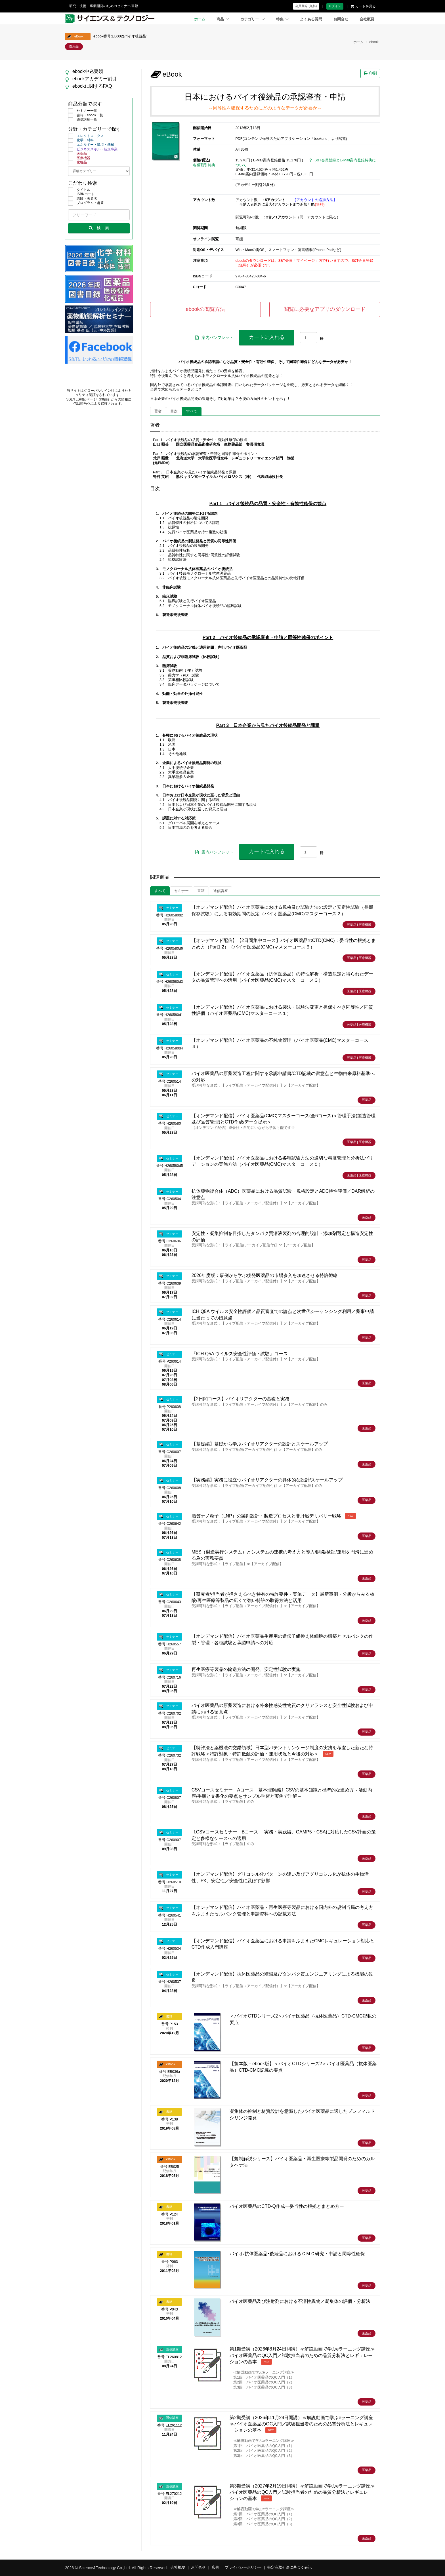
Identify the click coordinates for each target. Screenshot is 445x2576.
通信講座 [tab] (220, 891)
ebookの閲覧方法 (205, 309)
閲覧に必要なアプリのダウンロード (325, 309)
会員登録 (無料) (306, 6)
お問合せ (340, 19)
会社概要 (367, 19)
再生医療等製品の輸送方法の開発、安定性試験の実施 (246, 1669)
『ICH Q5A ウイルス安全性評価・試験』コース (240, 1353)
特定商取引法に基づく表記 (289, 2567)
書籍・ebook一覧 (85, 115)
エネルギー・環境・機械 (91, 145)
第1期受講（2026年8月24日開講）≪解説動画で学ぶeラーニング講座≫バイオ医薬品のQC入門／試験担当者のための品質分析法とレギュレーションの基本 (302, 2355)
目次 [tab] (174, 411)
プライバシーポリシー (243, 2567)
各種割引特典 (204, 165)
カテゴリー (252, 19)
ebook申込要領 (87, 71)
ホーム (199, 19)
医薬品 (77, 153)
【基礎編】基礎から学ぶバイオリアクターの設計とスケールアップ (260, 1443)
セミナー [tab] (181, 891)
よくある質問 (311, 19)
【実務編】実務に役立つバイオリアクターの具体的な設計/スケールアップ (267, 1479)
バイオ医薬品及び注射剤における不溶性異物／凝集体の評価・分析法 (300, 2301)
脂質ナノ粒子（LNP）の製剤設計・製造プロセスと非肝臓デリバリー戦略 (266, 1515)
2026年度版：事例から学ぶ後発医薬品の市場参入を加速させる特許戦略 (265, 1275)
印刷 (370, 73)
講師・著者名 (82, 199)
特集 (282, 19)
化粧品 (77, 162)
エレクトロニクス (86, 136)
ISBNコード (81, 194)
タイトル (79, 190)
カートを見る (363, 6)
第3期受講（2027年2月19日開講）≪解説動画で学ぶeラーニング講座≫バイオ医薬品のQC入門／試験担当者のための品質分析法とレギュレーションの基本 (302, 2492)
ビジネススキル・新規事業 (92, 149)
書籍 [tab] (201, 891)
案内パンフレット (214, 337)
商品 (223, 19)
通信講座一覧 (82, 119)
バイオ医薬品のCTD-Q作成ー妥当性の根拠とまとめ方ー (287, 2206)
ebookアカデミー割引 (94, 78)
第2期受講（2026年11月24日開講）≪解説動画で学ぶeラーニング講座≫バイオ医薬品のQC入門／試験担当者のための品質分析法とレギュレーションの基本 (301, 2424)
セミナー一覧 (82, 111)
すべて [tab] (191, 411)
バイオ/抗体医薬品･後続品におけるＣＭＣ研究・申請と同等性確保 (297, 2253)
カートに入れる (267, 337)
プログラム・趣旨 (86, 203)
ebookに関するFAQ (92, 86)
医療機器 (79, 158)
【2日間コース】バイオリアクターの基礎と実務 (240, 1398)
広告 (215, 2567)
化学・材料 (81, 140)
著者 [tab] (158, 411)
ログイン (335, 6)
